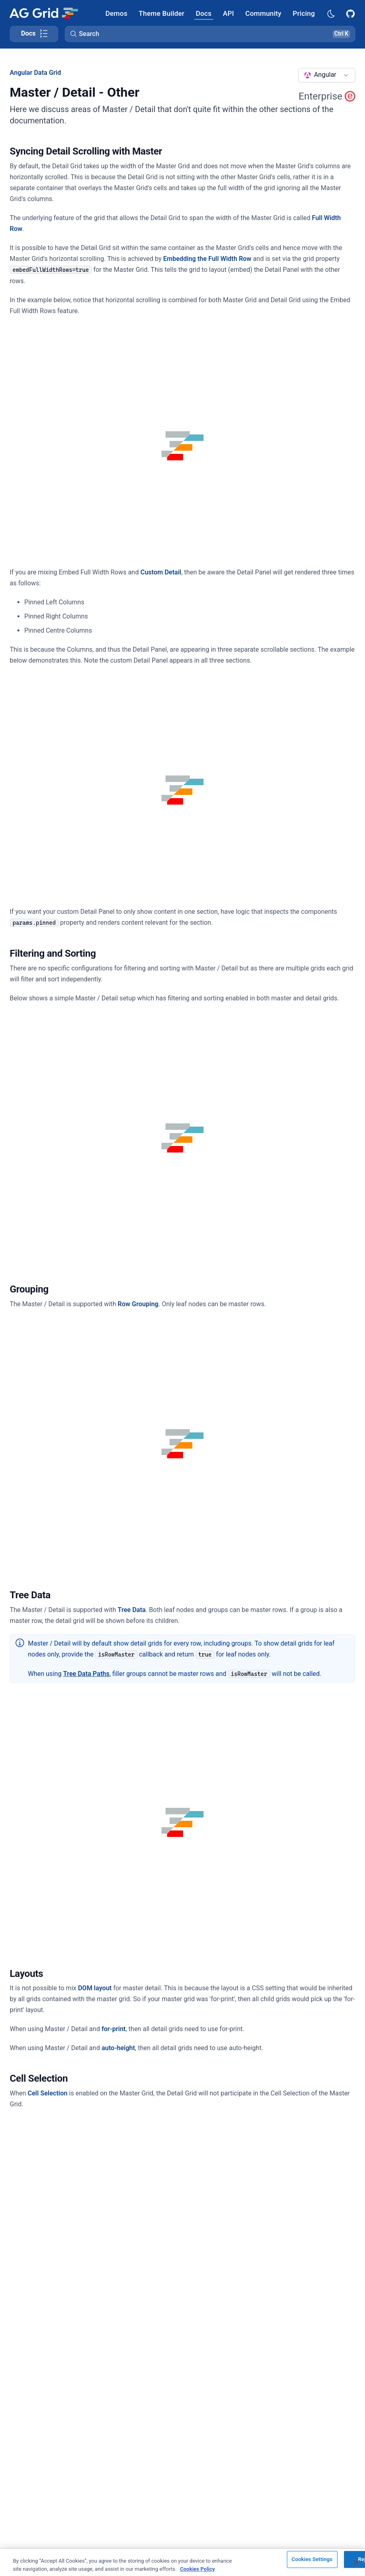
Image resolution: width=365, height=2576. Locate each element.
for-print (114, 2029)
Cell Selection (47, 2093)
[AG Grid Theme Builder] (161, 13)
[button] (210, 34)
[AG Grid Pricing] (303, 13)
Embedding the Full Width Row (207, 259)
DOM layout (95, 1988)
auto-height (118, 2048)
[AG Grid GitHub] (351, 13)
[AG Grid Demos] (116, 13)
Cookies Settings (312, 2566)
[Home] (43, 13)
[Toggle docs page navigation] (34, 34)
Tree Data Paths (86, 1674)
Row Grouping (138, 1304)
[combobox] (326, 75)
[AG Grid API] (228, 13)
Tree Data (132, 1610)
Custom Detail (160, 572)
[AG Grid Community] (263, 13)
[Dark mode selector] (330, 13)
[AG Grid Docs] (203, 13)
